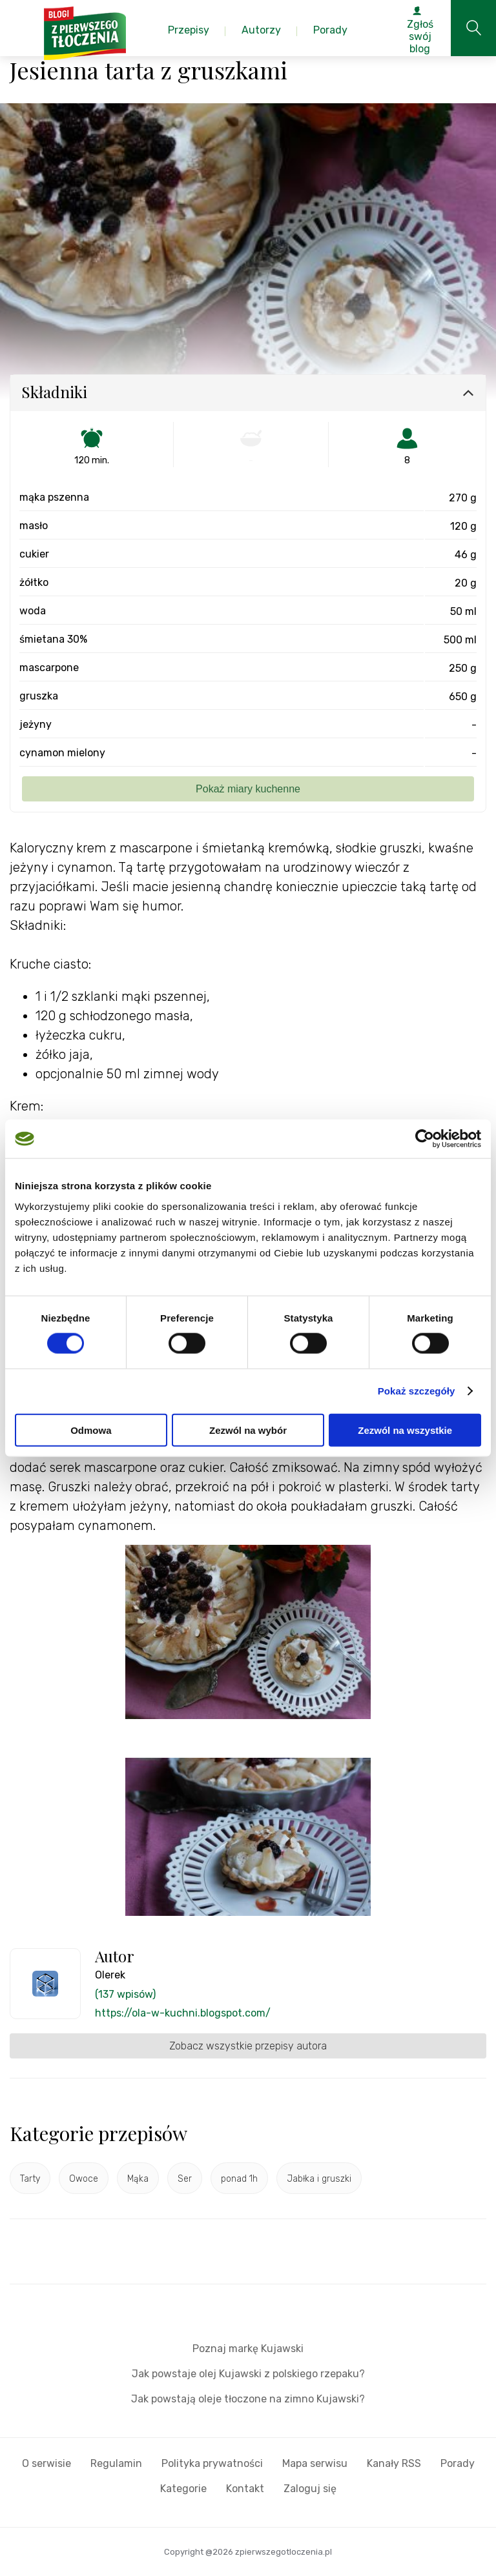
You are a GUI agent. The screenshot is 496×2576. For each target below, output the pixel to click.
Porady (457, 2463)
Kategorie (183, 2488)
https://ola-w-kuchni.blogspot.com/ (183, 2013)
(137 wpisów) (125, 1994)
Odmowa (90, 1429)
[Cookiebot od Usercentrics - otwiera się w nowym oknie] (424, 1139)
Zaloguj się (310, 2488)
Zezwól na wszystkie (405, 1429)
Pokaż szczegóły (416, 1390)
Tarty (30, 2178)
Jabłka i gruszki (319, 2178)
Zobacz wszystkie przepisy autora (248, 2046)
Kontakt (245, 2488)
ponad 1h (239, 2178)
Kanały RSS (394, 2463)
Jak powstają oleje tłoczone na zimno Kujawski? (248, 2399)
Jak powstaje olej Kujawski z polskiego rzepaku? (248, 2374)
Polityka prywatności (212, 2463)
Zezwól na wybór (248, 1429)
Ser (185, 2178)
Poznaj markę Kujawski (248, 2348)
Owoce (83, 2178)
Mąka (138, 2178)
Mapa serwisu (314, 2463)
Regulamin (116, 2463)
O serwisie (46, 2463)
